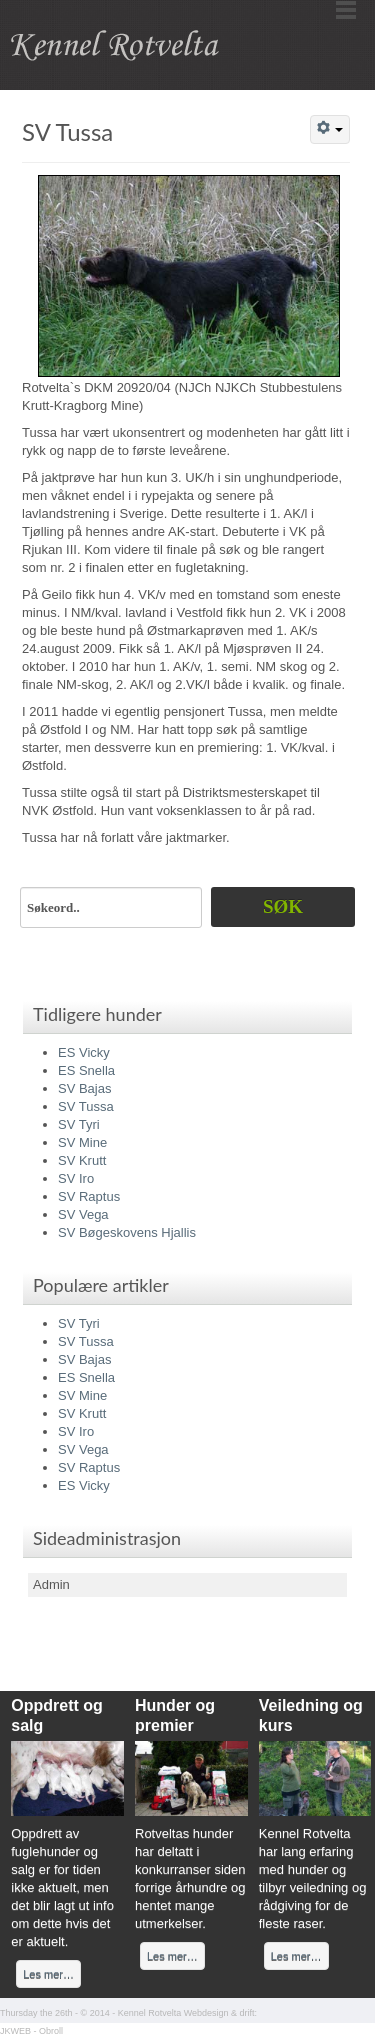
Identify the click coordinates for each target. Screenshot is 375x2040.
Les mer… (48, 1974)
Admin (51, 1584)
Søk (283, 906)
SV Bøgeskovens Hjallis (127, 1232)
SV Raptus (89, 1196)
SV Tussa (67, 131)
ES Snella (86, 1070)
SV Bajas (84, 1088)
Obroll (51, 2031)
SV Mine (82, 1142)
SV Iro (76, 1178)
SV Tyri (79, 1124)
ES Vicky (84, 1052)
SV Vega (83, 1214)
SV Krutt (82, 1160)
